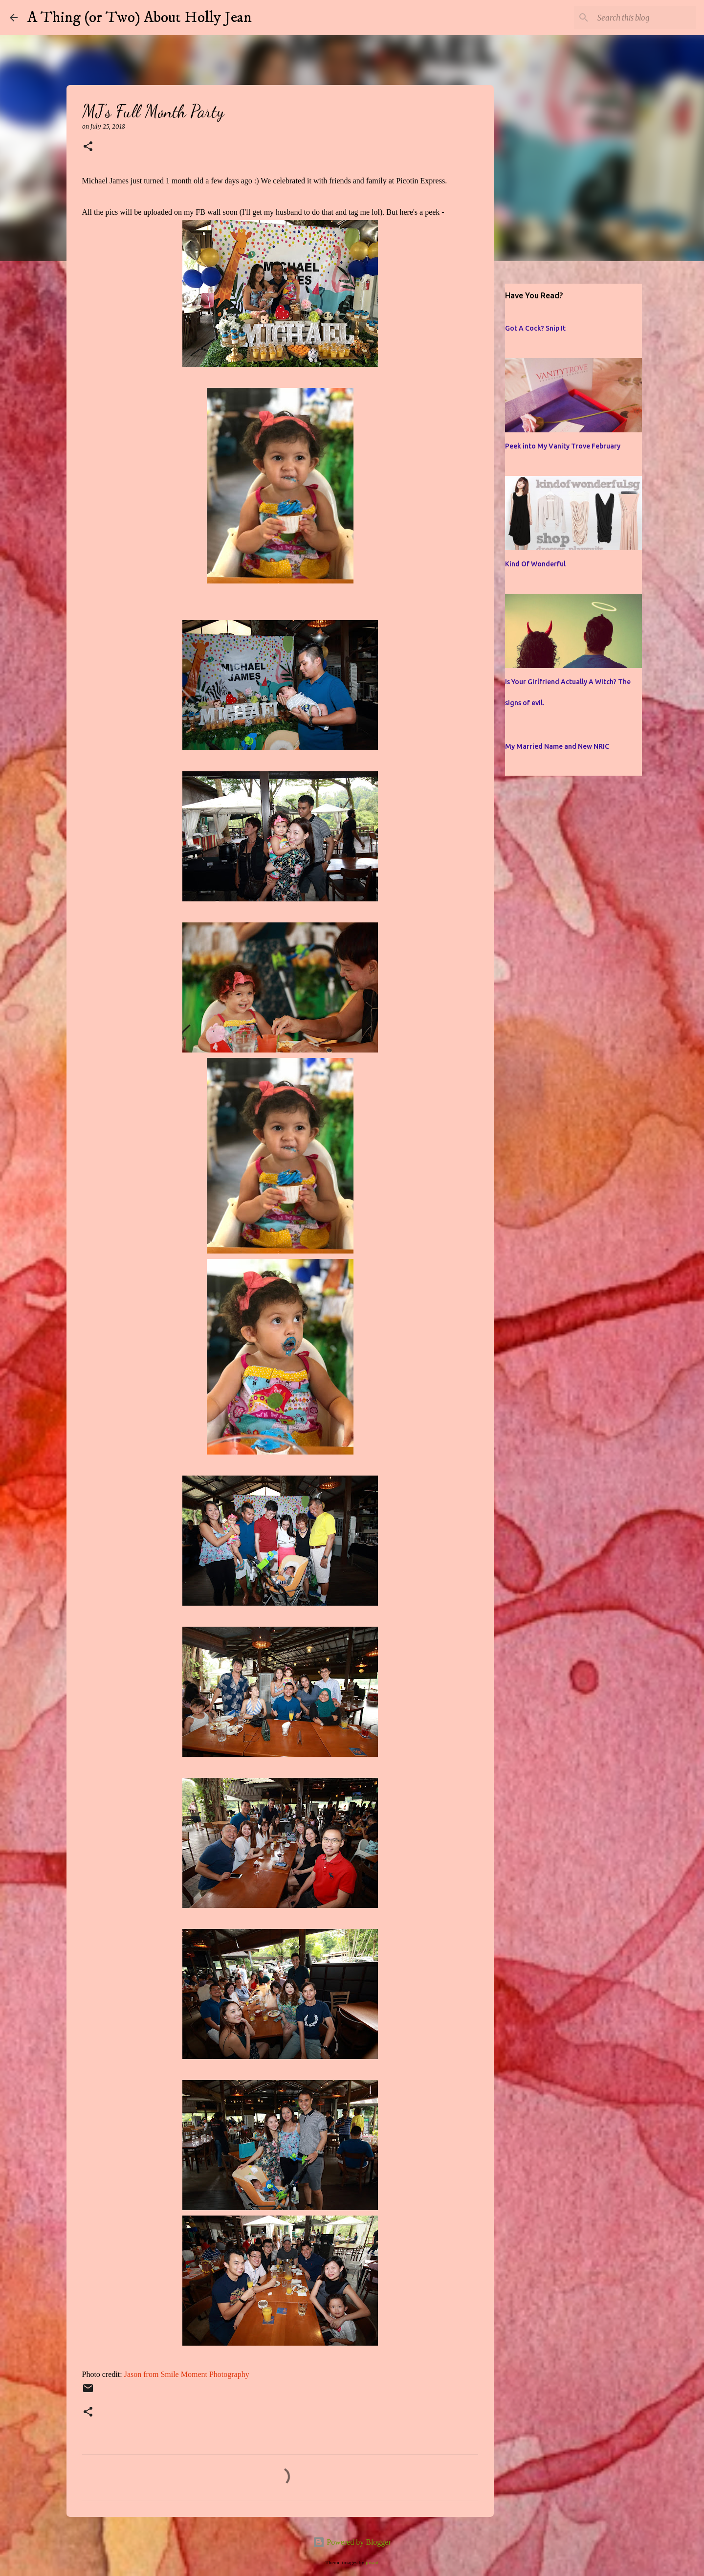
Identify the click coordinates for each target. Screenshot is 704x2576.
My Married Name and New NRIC (557, 746)
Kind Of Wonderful (535, 564)
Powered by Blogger (352, 2542)
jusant (372, 2562)
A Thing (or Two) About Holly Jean (139, 17)
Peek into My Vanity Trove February (562, 446)
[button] (88, 147)
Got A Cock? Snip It (535, 328)
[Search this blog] (645, 17)
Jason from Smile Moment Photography (186, 2374)
